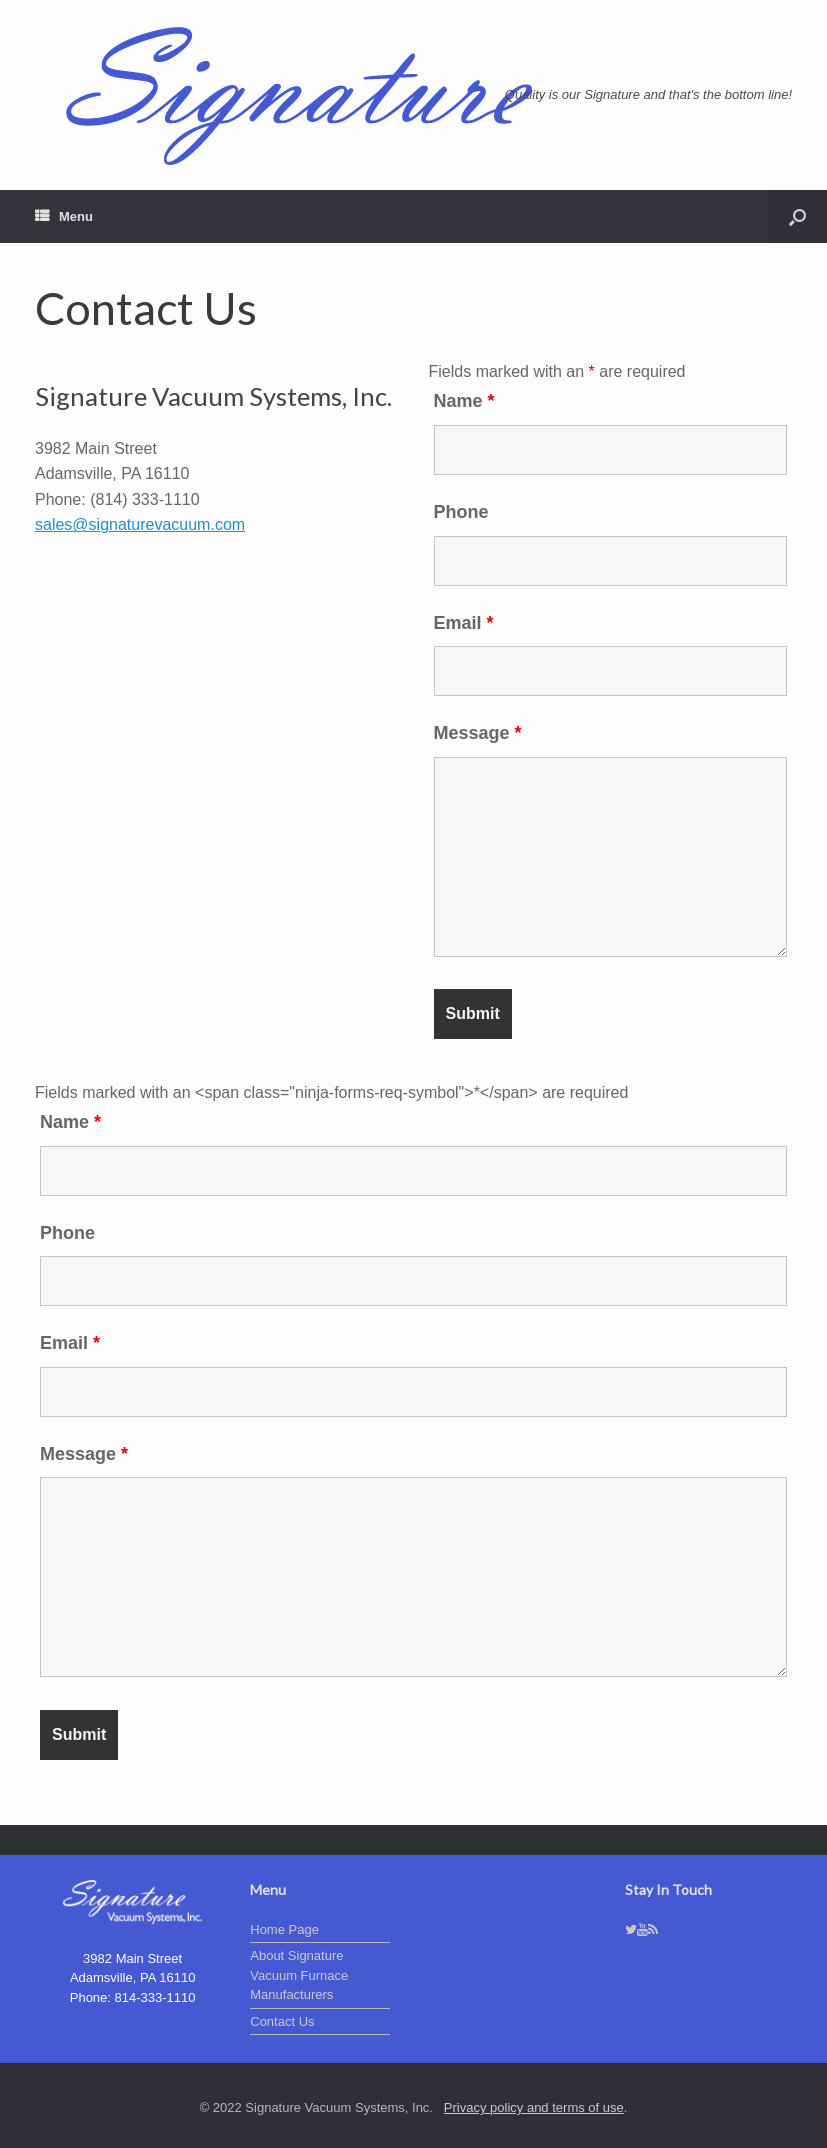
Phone (461, 512)
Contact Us (282, 2021)
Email (464, 623)
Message (478, 733)
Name (464, 401)
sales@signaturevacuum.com (140, 524)
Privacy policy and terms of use (534, 2107)
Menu (64, 216)
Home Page (284, 1929)
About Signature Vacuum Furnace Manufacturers (299, 1975)
